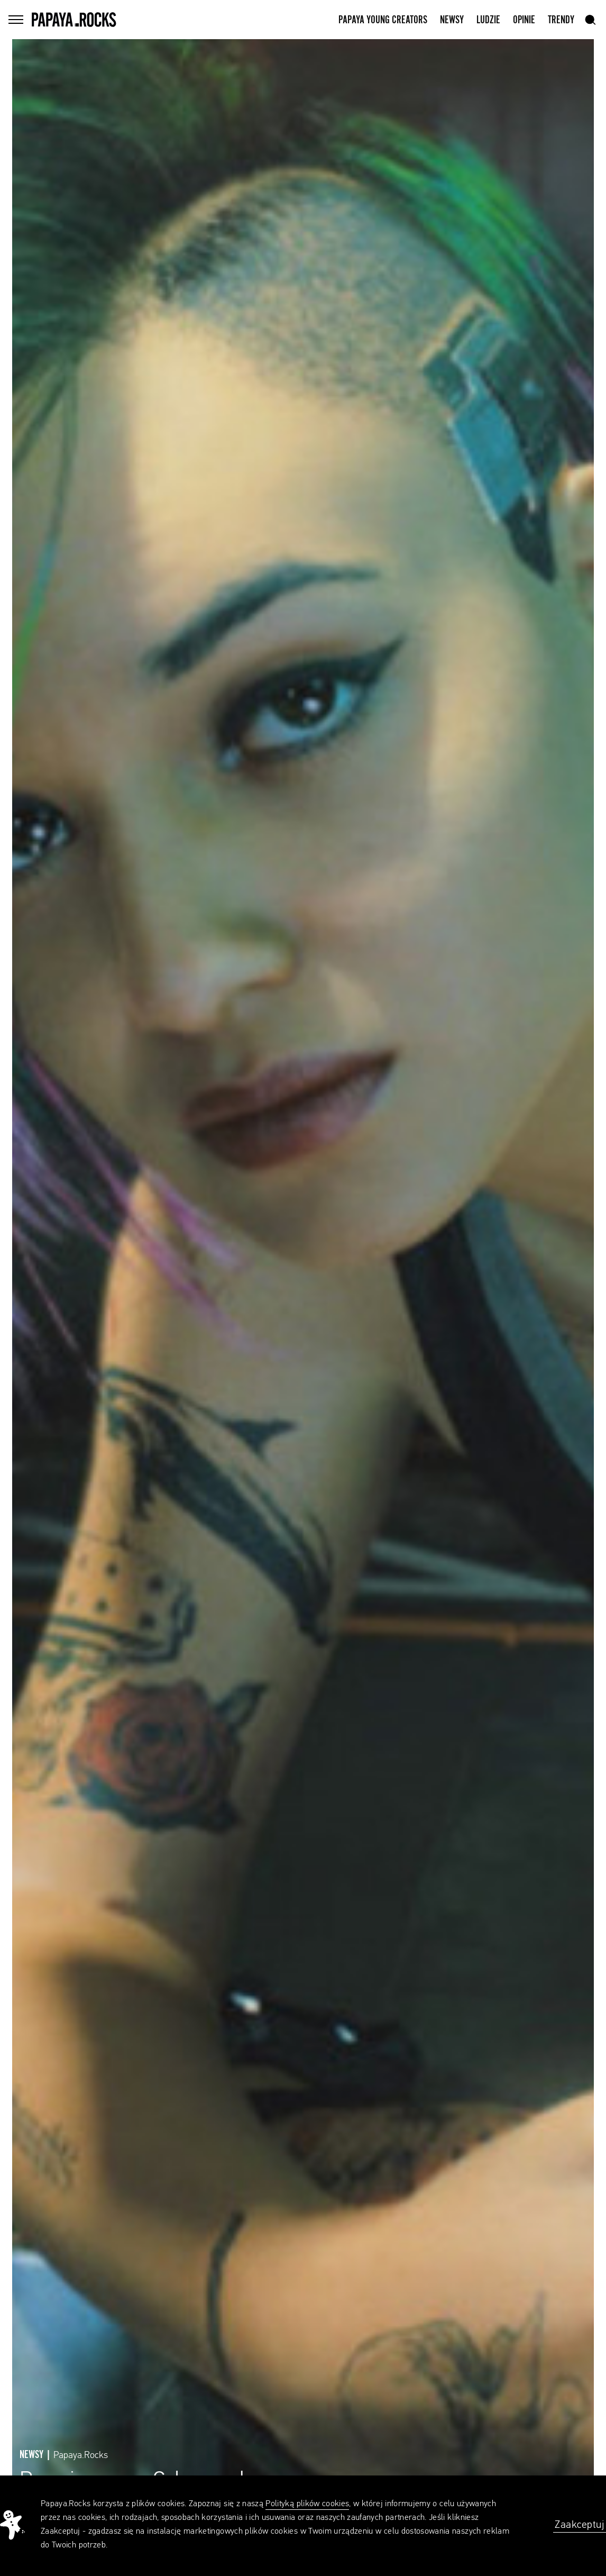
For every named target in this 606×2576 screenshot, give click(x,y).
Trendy (561, 20)
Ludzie (488, 20)
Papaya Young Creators (382, 20)
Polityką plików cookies (307, 2504)
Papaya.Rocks (80, 2455)
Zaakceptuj (579, 2524)
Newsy (452, 20)
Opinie (524, 20)
